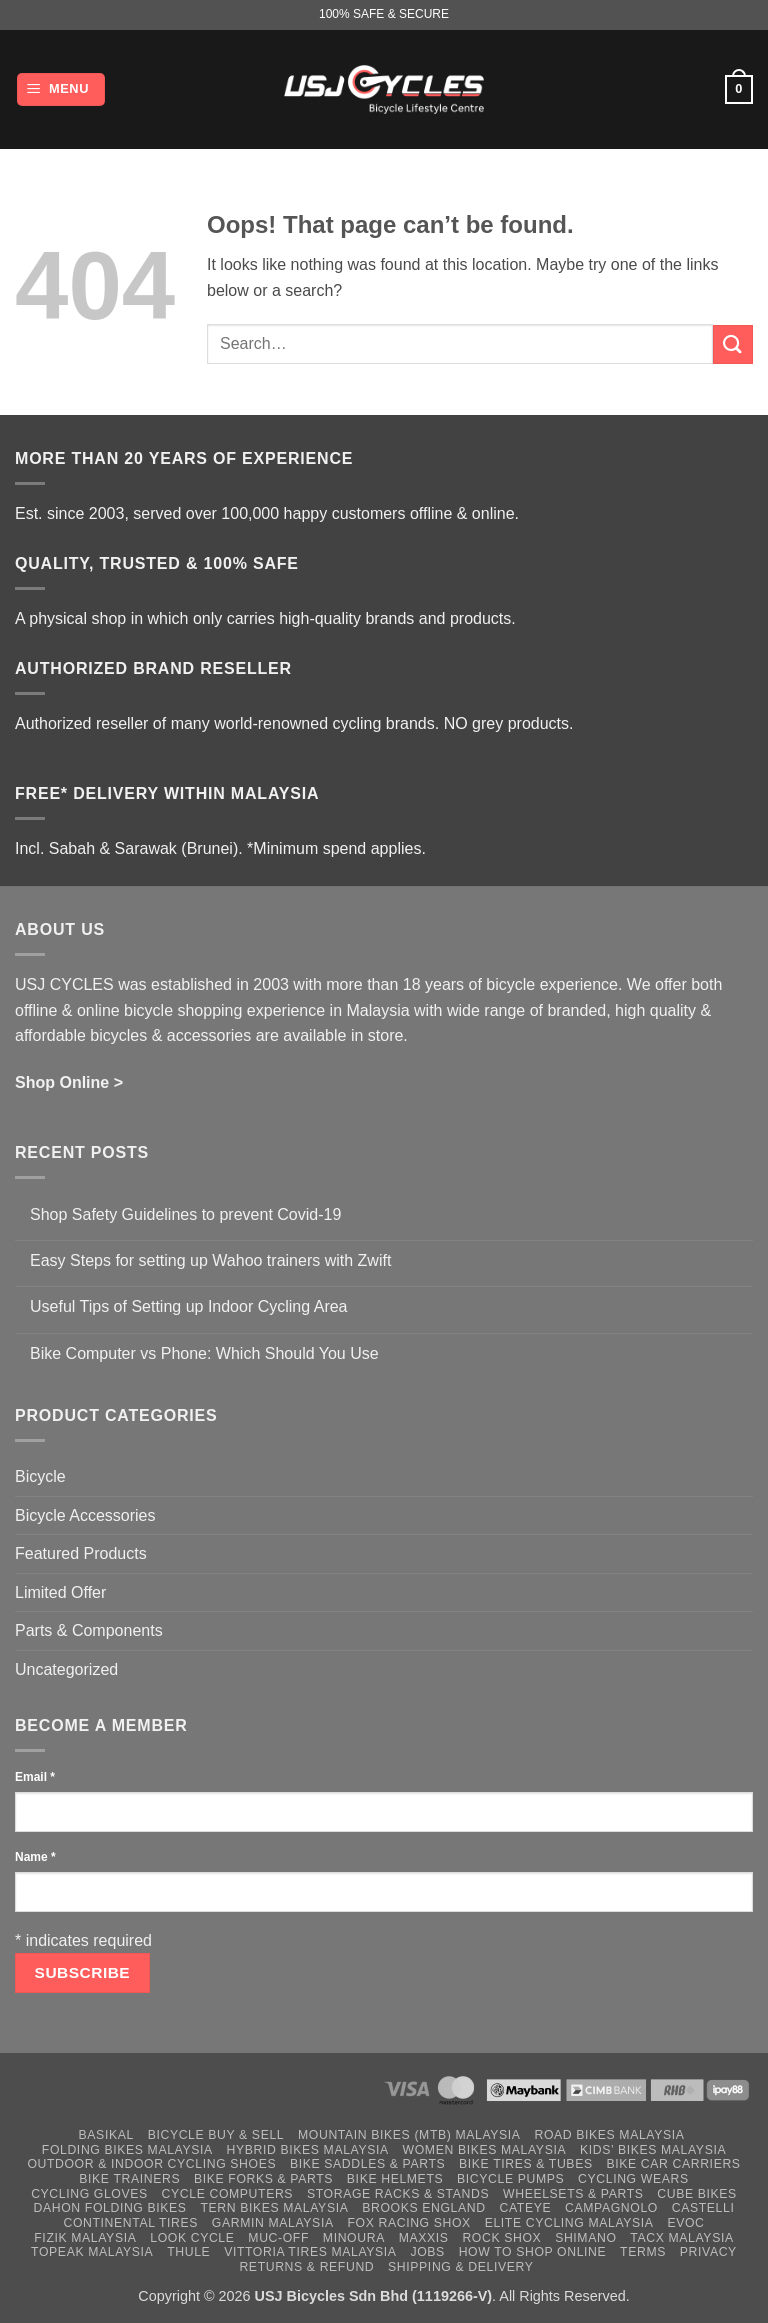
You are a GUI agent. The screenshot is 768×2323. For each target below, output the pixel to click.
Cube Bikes (697, 2194)
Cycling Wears (633, 2179)
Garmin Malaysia (273, 2223)
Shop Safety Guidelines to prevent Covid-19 (185, 1214)
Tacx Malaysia (681, 2238)
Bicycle (40, 1476)
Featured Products (81, 1553)
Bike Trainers (129, 2179)
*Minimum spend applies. (336, 848)
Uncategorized (66, 1669)
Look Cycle (192, 2238)
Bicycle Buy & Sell (216, 2135)
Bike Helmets (395, 2179)
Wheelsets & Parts (573, 2194)
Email (35, 1777)
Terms (643, 2252)
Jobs (427, 2252)
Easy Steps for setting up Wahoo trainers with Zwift (210, 1260)
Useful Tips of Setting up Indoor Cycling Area (189, 1306)
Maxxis (424, 2238)
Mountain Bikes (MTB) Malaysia (409, 2135)
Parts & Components (89, 1630)
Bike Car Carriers (673, 2164)
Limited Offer (60, 1592)
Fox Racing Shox (408, 2223)
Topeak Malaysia (92, 2252)
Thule (188, 2252)
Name (35, 1857)
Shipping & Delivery (460, 2267)
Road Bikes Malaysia (609, 2135)
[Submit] (733, 344)
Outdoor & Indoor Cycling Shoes (151, 2164)
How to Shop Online (533, 2252)
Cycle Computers (228, 2194)
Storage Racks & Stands (398, 2194)
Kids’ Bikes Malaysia (653, 2150)
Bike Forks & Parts (263, 2179)
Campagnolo (611, 2208)
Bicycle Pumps (510, 2179)
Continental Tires (130, 2223)
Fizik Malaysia (85, 2238)
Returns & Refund (306, 2267)
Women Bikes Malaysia (485, 2150)
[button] (61, 89)
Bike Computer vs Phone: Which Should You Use (204, 1353)
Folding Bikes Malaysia (127, 2150)
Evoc (685, 2223)
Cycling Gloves (89, 2194)
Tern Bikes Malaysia (274, 2208)
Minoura (354, 2238)
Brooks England (423, 2208)
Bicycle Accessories (85, 1515)
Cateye (526, 2208)
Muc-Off (278, 2238)
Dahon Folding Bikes (110, 2208)
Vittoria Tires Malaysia (310, 2252)
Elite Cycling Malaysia (569, 2223)
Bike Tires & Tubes (526, 2164)
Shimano (585, 2238)
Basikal (106, 2135)
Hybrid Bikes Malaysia (308, 2150)
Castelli (703, 2208)
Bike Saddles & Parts (367, 2164)
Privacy (708, 2252)
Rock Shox (501, 2238)
